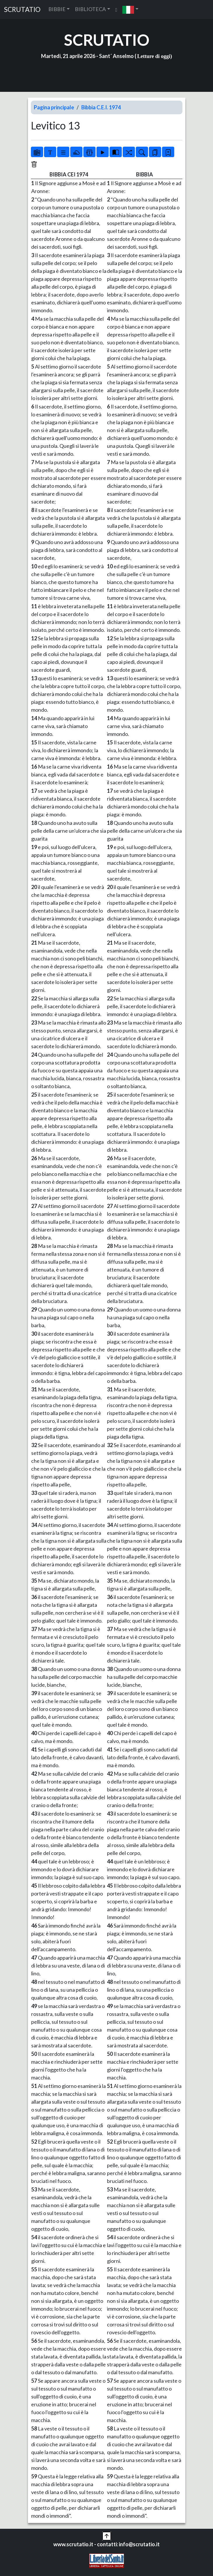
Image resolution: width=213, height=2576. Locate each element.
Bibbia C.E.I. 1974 (101, 107)
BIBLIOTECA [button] (90, 9)
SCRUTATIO (22, 9)
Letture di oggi (153, 56)
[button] (130, 9)
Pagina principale (54, 107)
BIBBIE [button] (57, 9)
